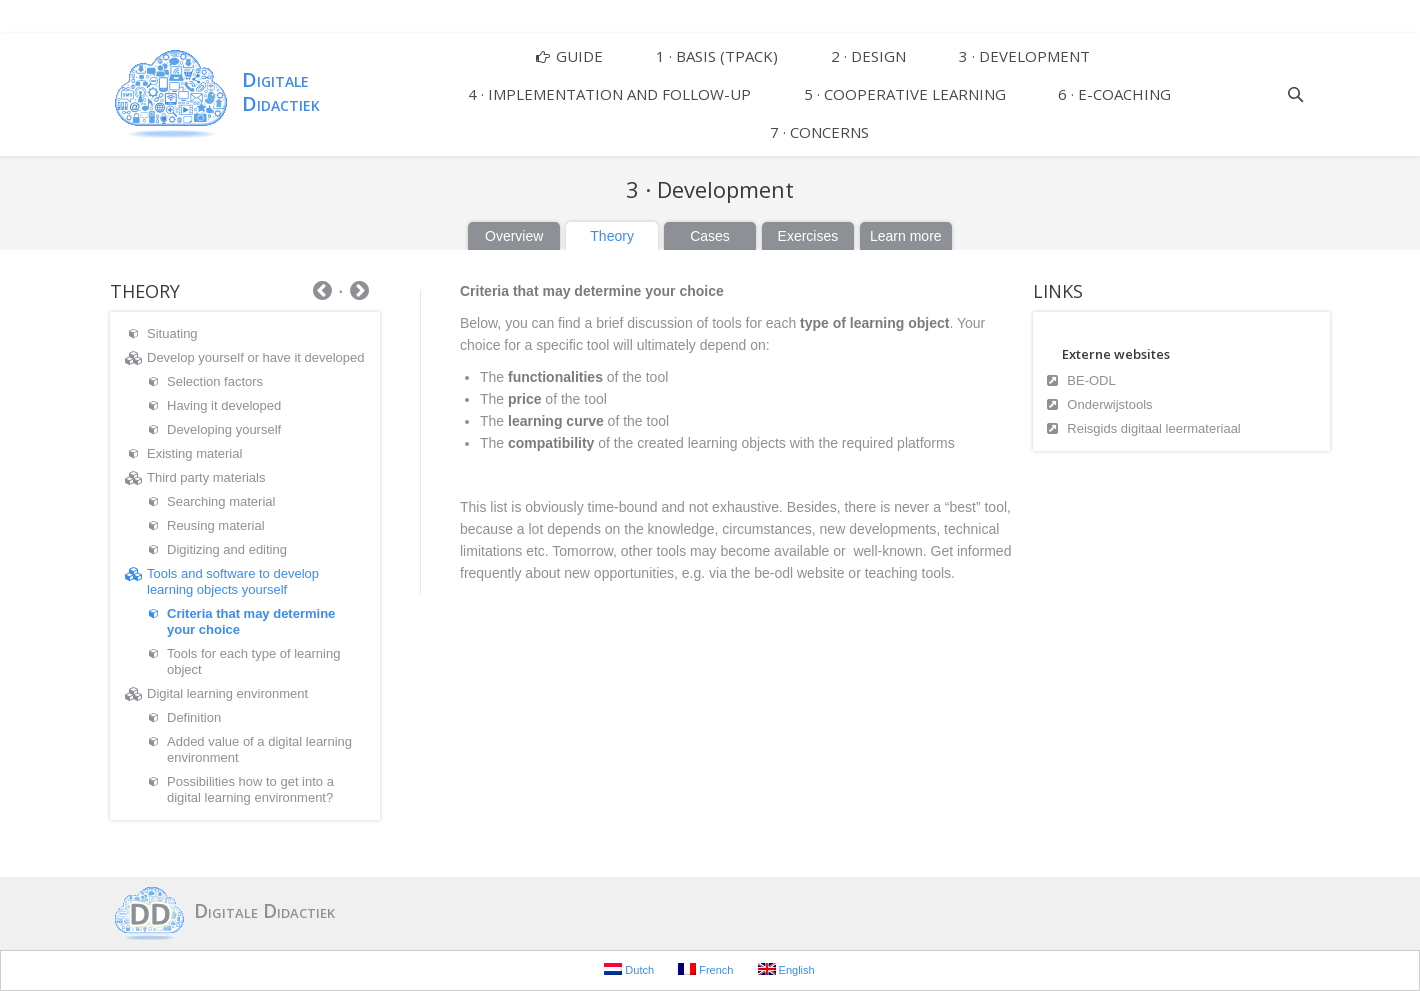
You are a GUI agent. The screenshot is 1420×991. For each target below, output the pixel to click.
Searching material (221, 501)
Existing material (194, 453)
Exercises (808, 236)
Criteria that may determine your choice (251, 621)
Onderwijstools (1109, 404)
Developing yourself (224, 429)
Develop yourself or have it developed (256, 357)
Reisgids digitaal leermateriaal (1153, 428)
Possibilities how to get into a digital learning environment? (250, 789)
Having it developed (224, 405)
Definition (194, 717)
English (786, 969)
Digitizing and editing (227, 549)
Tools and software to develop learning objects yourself (233, 581)
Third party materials (206, 477)
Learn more (906, 236)
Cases (710, 236)
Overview (514, 236)
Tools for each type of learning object (253, 661)
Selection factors (215, 381)
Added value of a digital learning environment (259, 749)
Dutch (629, 969)
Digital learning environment (227, 693)
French (705, 969)
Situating (172, 333)
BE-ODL (1091, 380)
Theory (612, 236)
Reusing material (216, 525)
